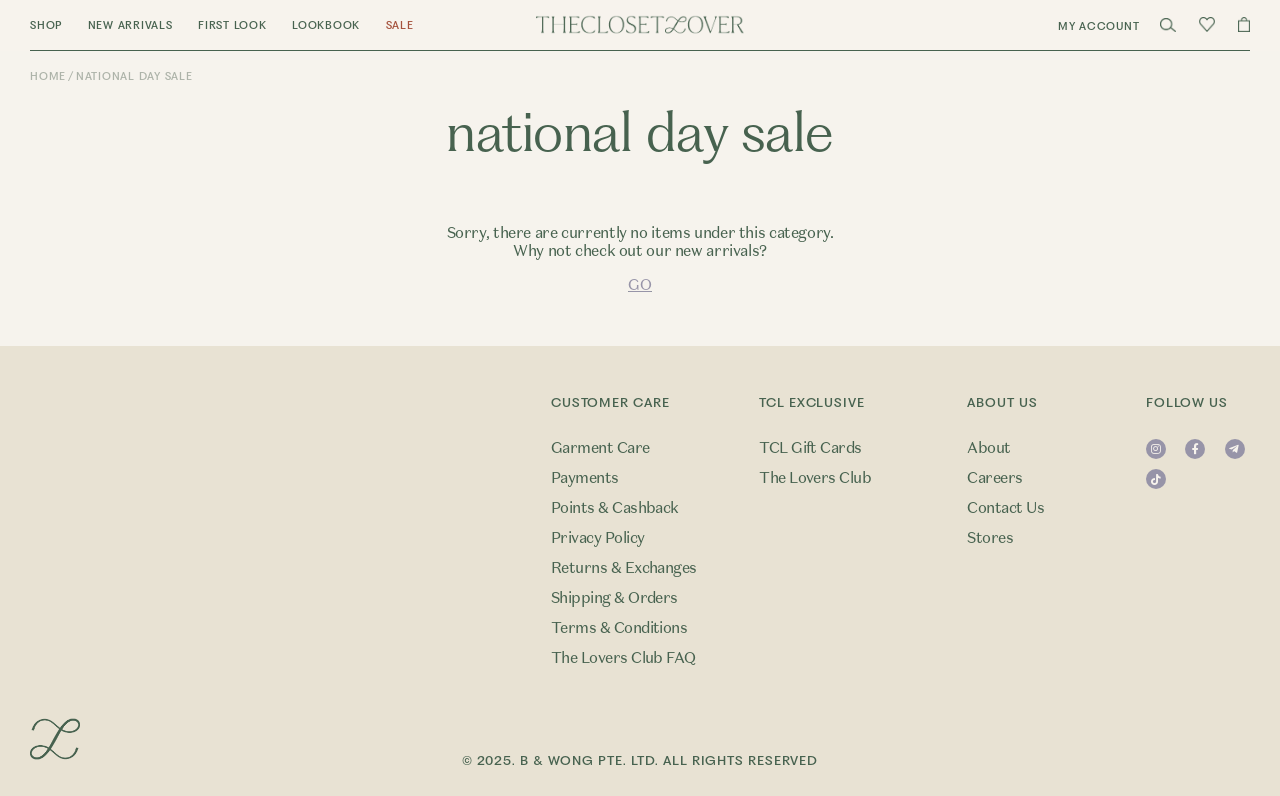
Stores (990, 538)
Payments (585, 478)
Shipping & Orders (614, 598)
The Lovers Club (815, 478)
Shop (46, 25)
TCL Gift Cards (810, 448)
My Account (1099, 26)
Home (48, 76)
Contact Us (1005, 508)
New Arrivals (130, 25)
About (988, 448)
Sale (400, 25)
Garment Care (600, 448)
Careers (994, 478)
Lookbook (326, 25)
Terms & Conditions (619, 628)
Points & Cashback (615, 508)
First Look (232, 25)
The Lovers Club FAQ (623, 658)
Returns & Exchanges (624, 568)
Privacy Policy (598, 538)
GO (639, 285)
